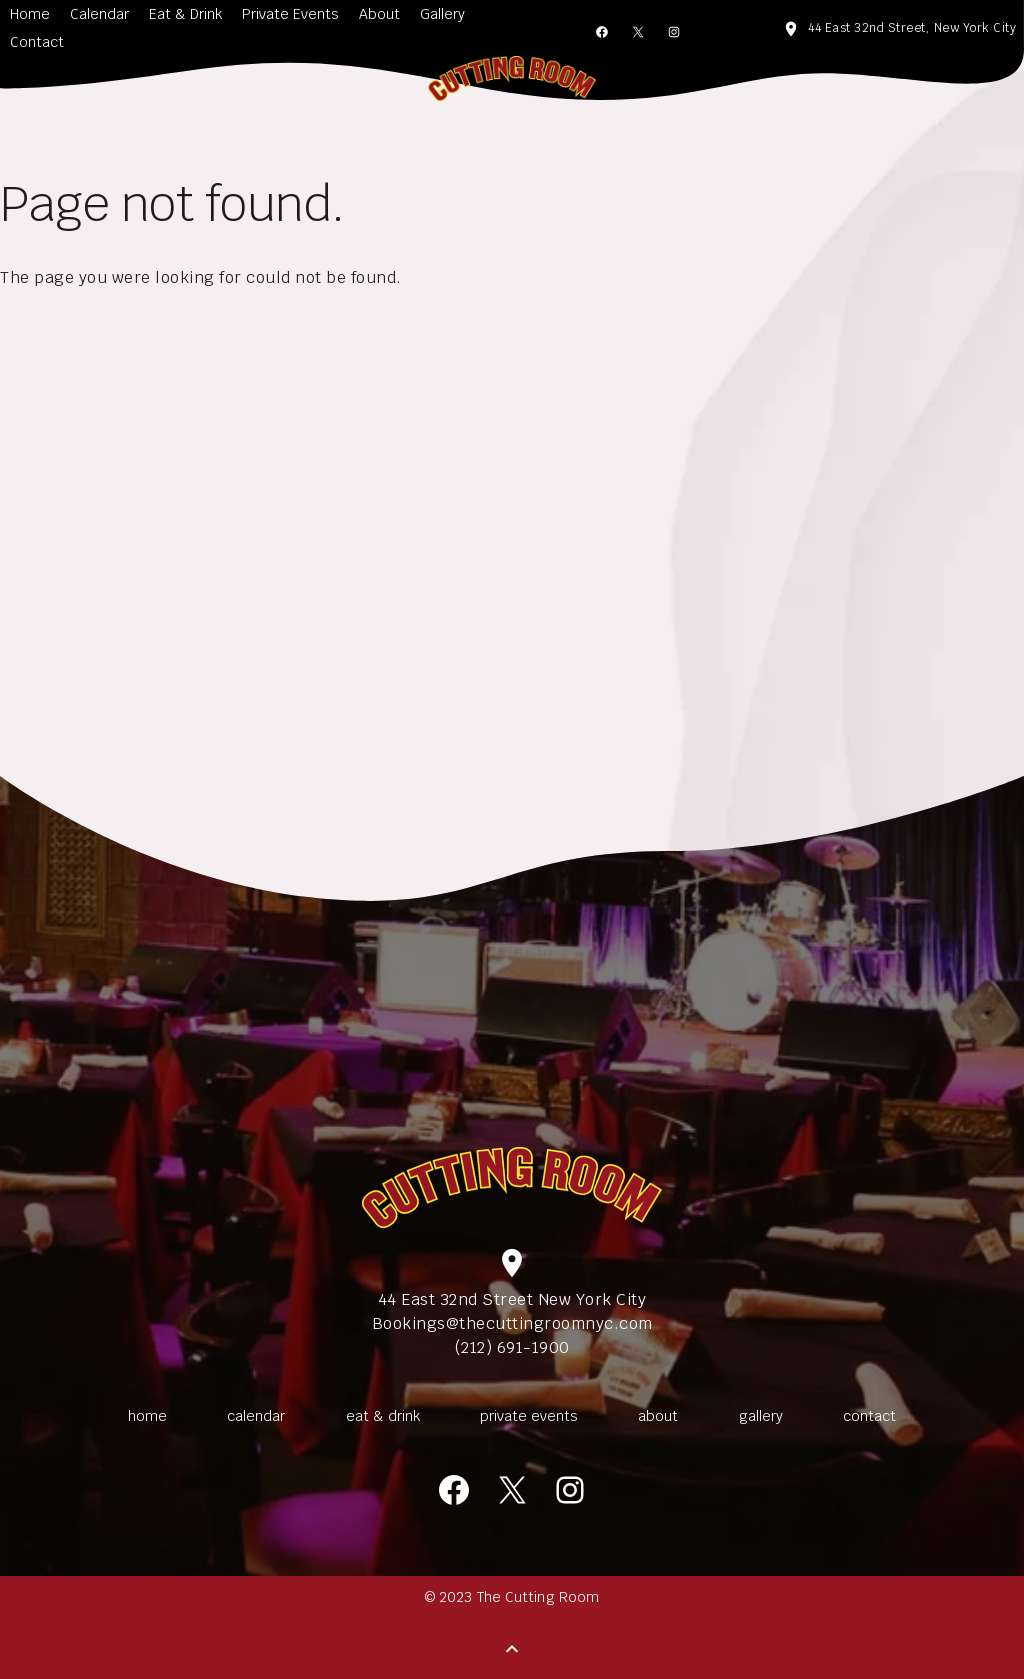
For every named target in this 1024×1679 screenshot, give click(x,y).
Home (30, 14)
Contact (37, 42)
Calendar (99, 14)
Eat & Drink (185, 14)
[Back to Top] (512, 1649)
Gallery (442, 14)
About (379, 14)
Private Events (290, 14)
